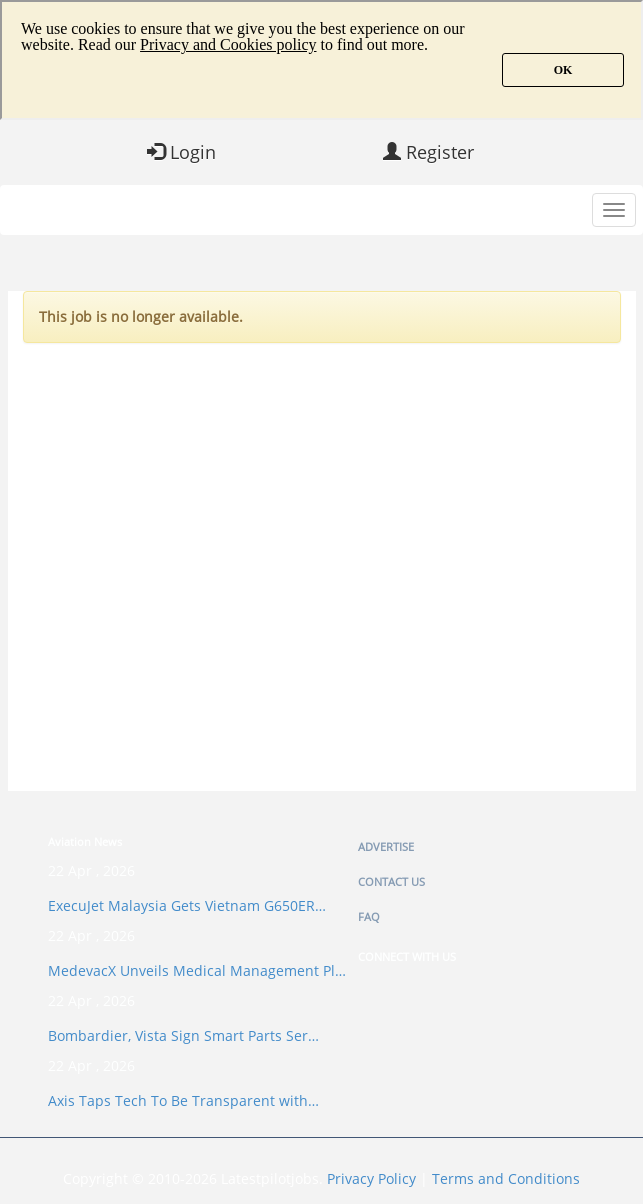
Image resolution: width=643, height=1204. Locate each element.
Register (428, 152)
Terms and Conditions (506, 1178)
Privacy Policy (371, 1178)
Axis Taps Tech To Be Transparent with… (183, 1100)
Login (181, 152)
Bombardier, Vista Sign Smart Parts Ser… (183, 1035)
